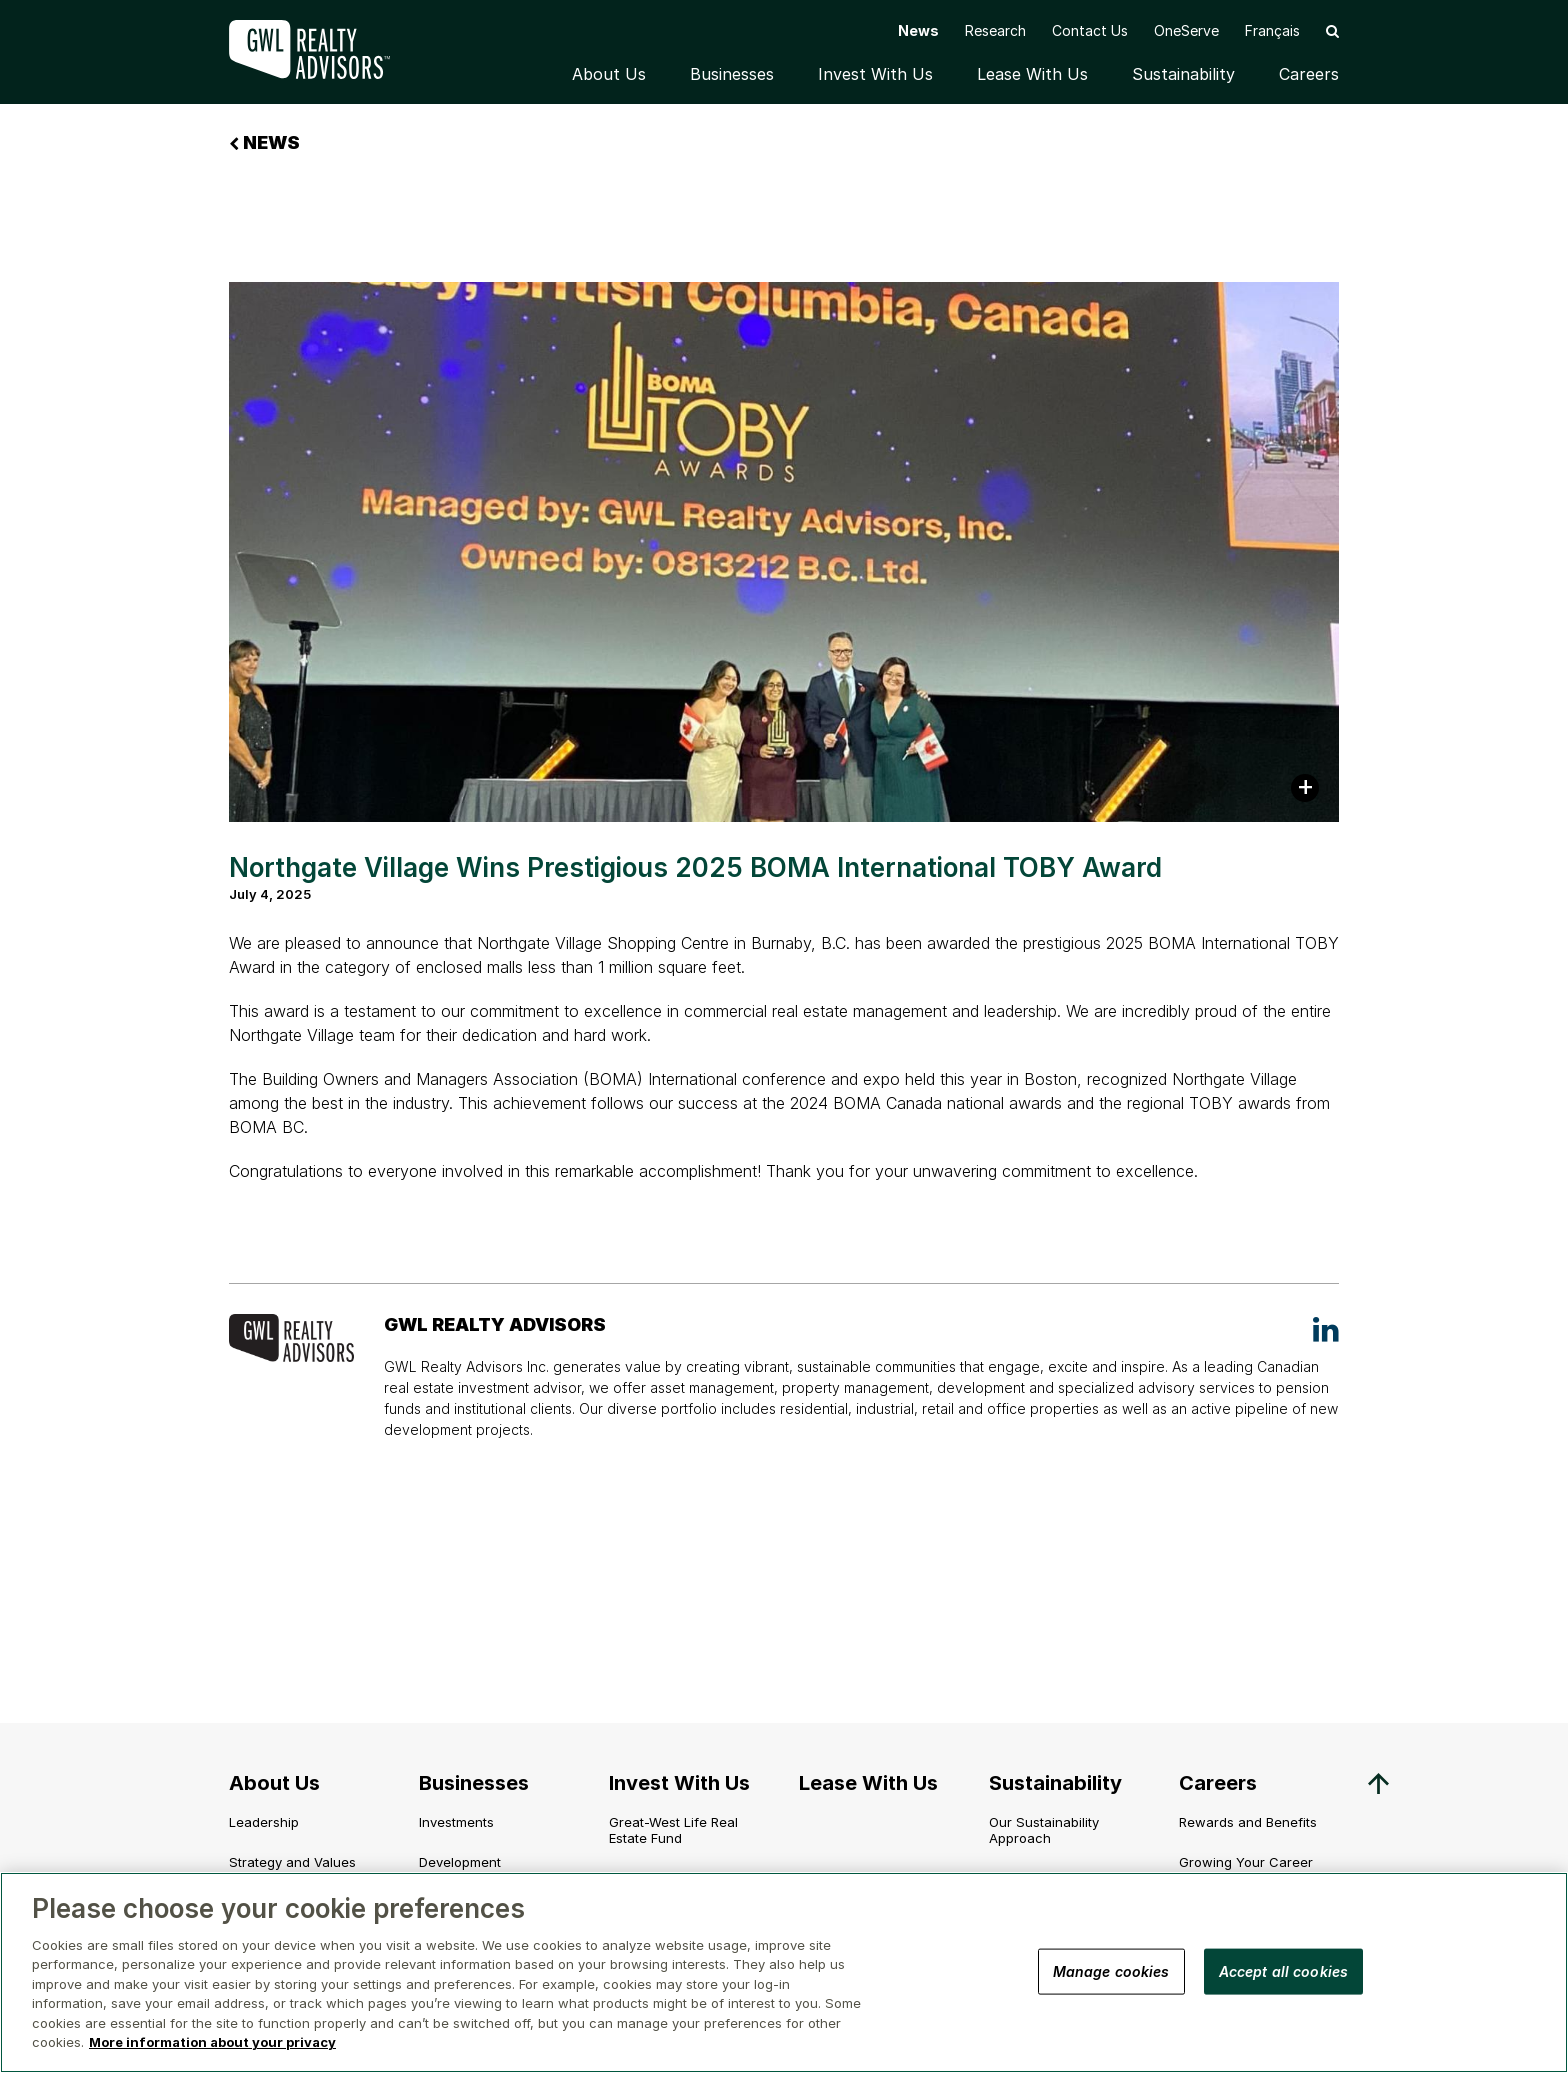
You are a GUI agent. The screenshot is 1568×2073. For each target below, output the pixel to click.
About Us (609, 74)
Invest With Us (875, 74)
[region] (784, 1972)
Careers (1309, 74)
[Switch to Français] (1272, 30)
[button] (1332, 30)
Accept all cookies (1284, 1970)
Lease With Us (1032, 74)
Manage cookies (1111, 1970)
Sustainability (1183, 74)
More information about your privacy (212, 2042)
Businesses (732, 74)
